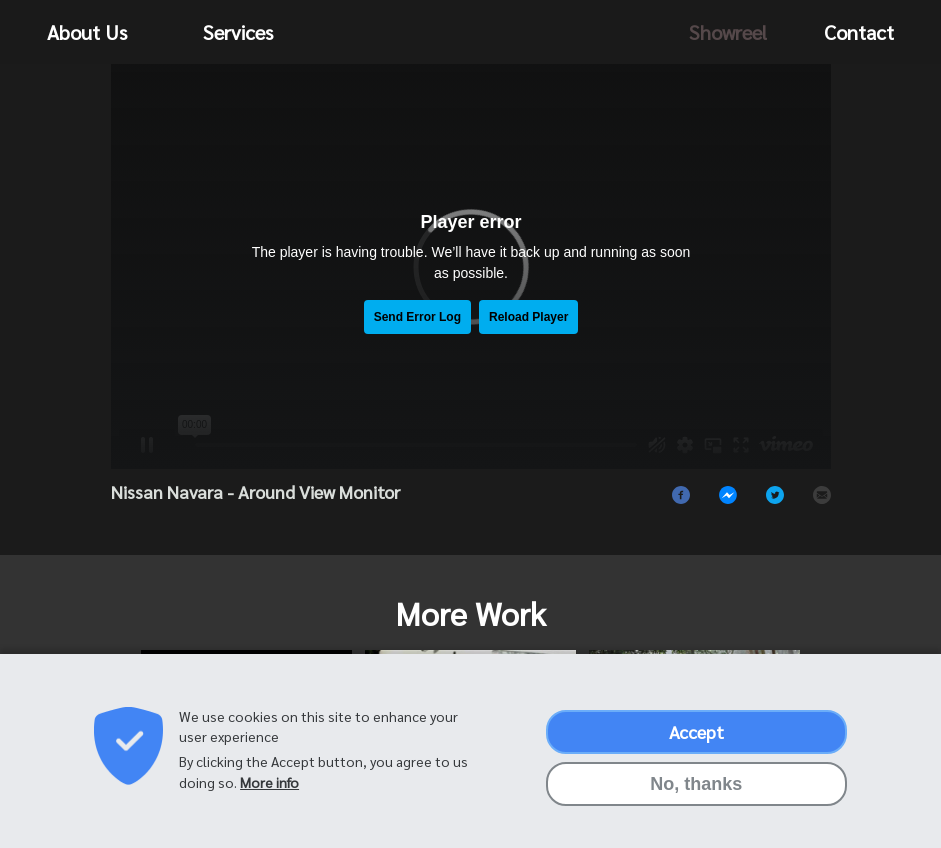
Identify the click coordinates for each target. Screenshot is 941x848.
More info (269, 782)
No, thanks (696, 784)
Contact (859, 32)
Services (238, 32)
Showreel (728, 32)
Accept (696, 731)
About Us (87, 32)
